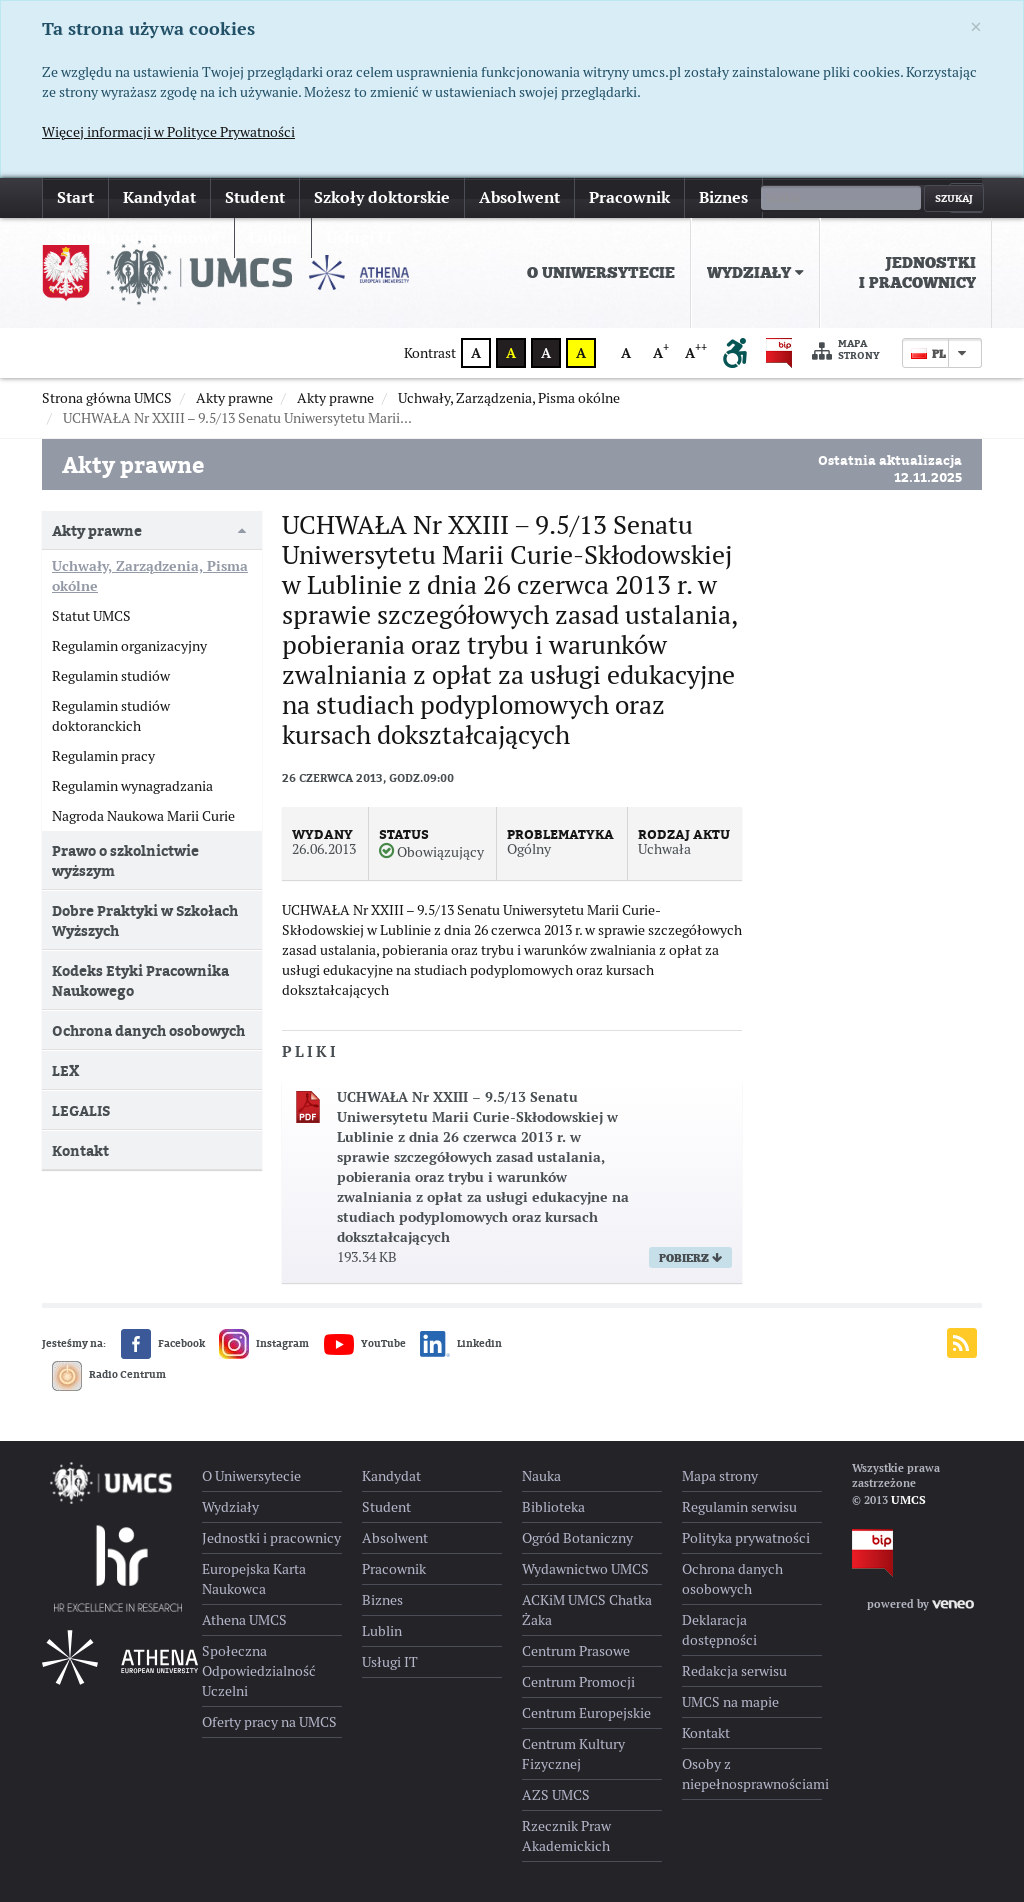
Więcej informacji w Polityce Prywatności (168, 132)
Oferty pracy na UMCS (269, 1722)
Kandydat (159, 197)
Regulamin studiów (111, 676)
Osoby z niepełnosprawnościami (752, 1774)
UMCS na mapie (730, 1702)
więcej (800, 197)
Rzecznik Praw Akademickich (566, 1836)
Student (255, 197)
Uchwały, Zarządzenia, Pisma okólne (150, 576)
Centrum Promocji (578, 1682)
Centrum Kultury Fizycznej (573, 1754)
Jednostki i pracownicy (917, 273)
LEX (65, 1070)
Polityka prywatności (746, 1538)
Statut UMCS (91, 616)
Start (75, 197)
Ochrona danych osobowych (148, 1030)
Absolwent (519, 197)
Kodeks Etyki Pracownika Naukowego (140, 980)
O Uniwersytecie (601, 273)
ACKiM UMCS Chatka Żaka (587, 1610)
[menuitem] (601, 273)
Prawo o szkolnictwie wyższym (125, 860)
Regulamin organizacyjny (129, 646)
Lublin (382, 1631)
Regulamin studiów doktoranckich (111, 716)
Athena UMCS (244, 1620)
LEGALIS (81, 1110)
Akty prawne (97, 530)
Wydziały (755, 273)
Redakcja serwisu (734, 1671)
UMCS (908, 1500)
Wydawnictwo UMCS (585, 1569)
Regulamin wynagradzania (132, 786)
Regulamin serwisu (739, 1507)
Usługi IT (390, 1662)
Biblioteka (553, 1507)
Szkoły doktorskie (382, 197)
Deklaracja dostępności (719, 1630)
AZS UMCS (556, 1795)
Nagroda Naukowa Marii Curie (143, 816)
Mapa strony (846, 350)
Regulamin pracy (103, 756)
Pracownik (629, 197)
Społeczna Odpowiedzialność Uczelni (259, 1671)
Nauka (541, 1476)
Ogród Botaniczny (577, 1538)
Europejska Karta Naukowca (254, 1579)
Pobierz (690, 1258)
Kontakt (80, 1150)
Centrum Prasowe (576, 1651)
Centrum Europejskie (586, 1713)
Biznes (723, 197)
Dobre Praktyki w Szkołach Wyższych (145, 920)
